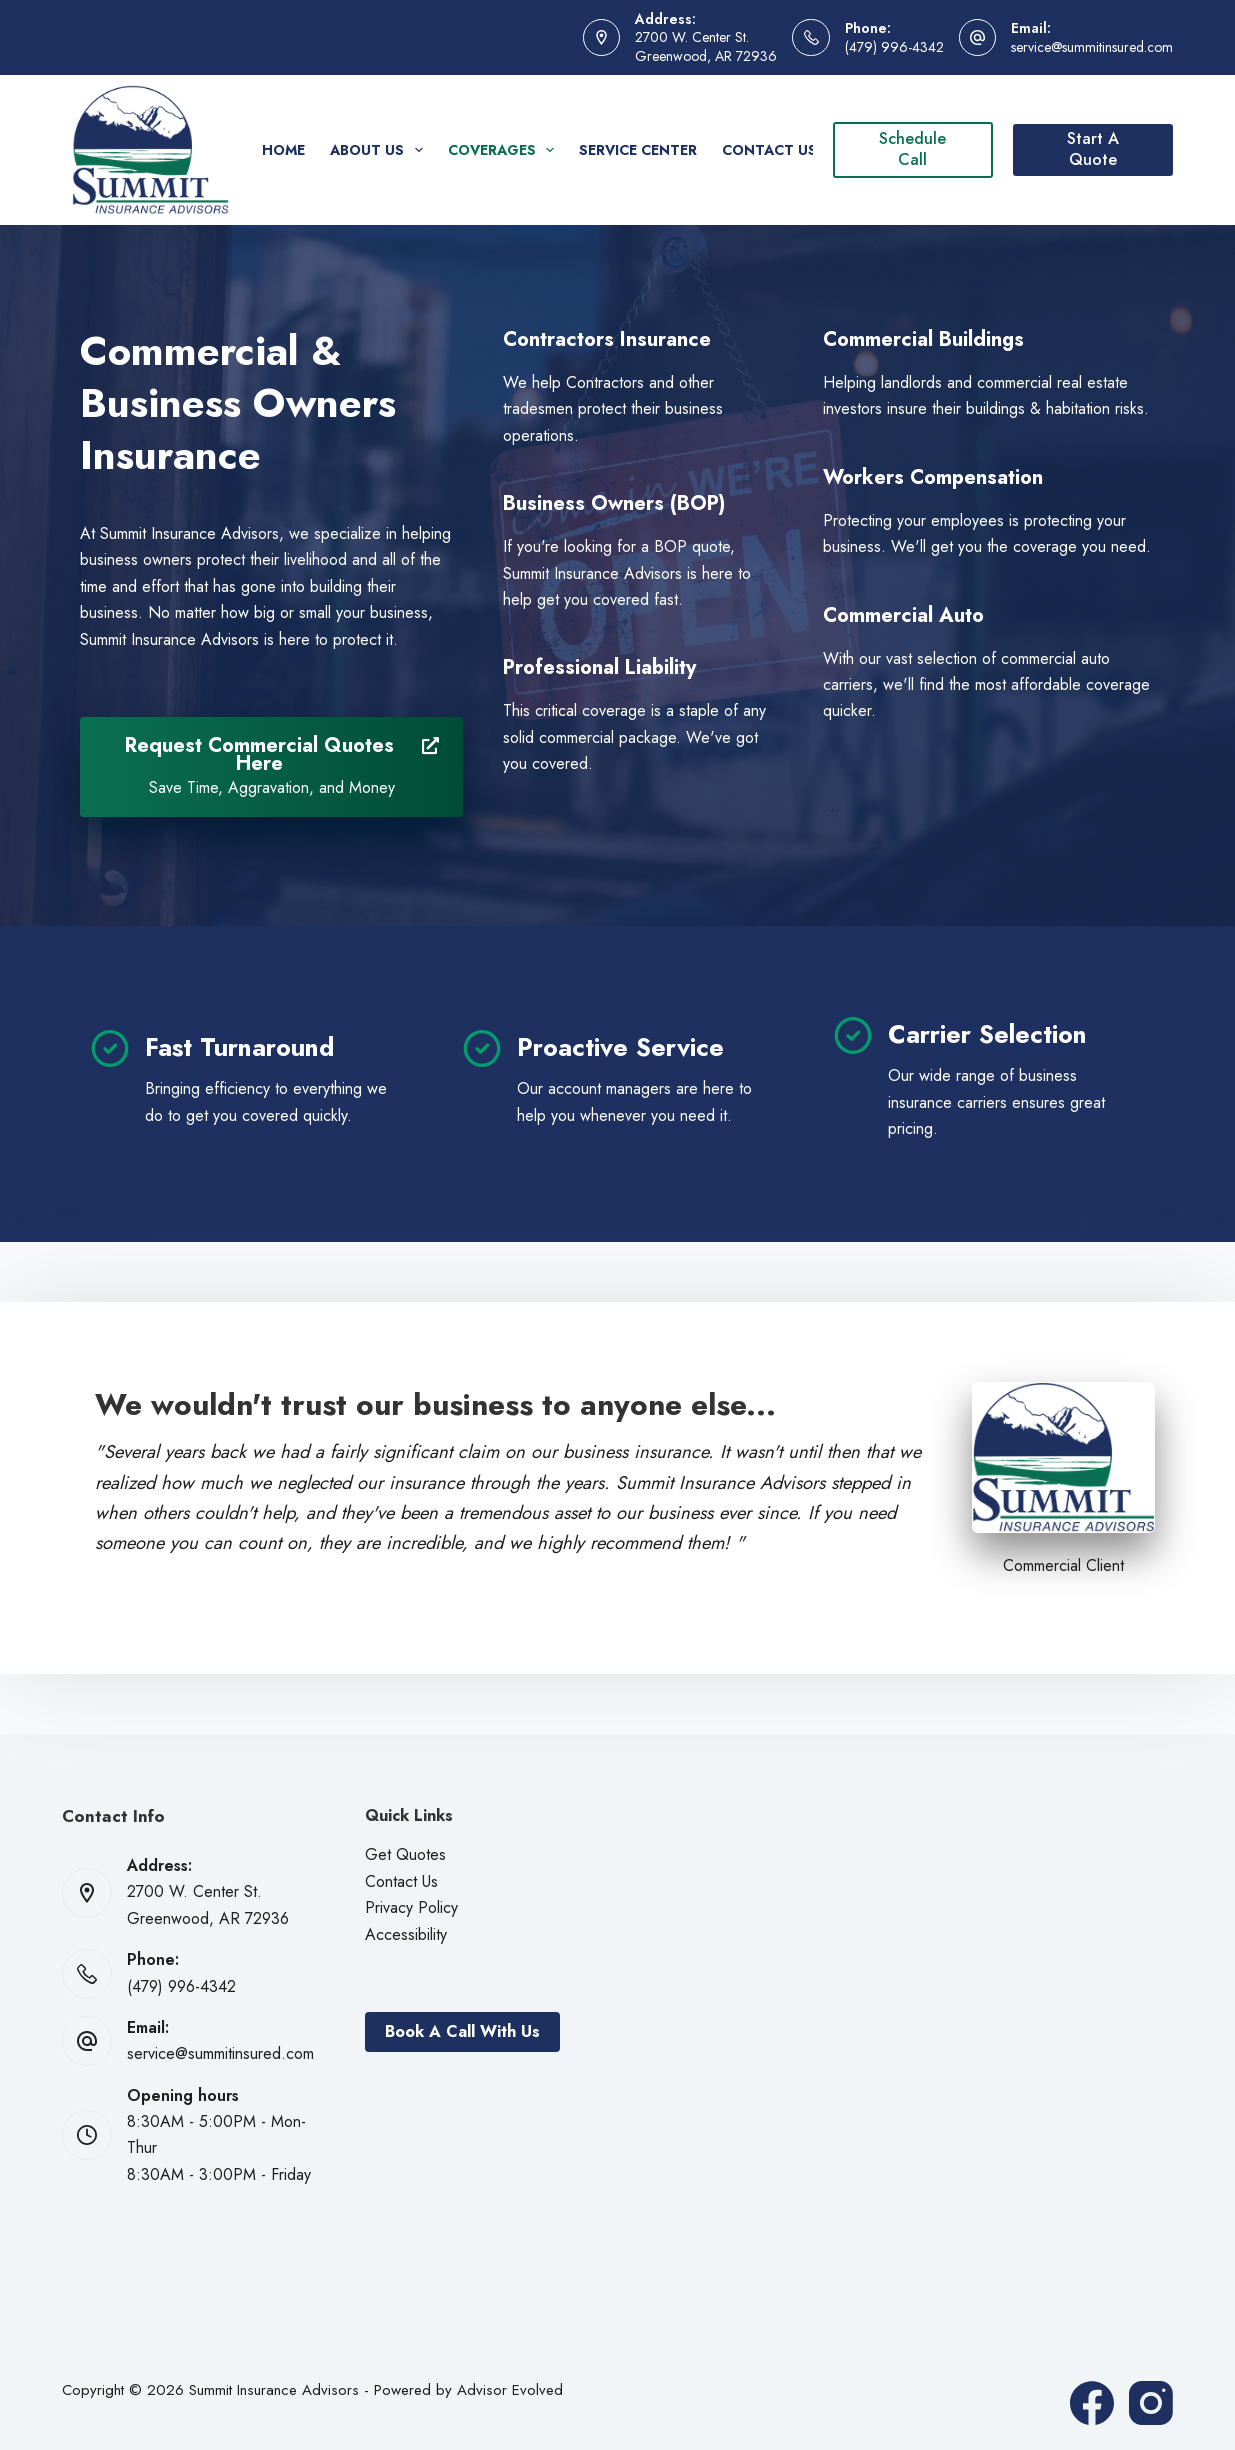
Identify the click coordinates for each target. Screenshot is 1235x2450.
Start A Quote (1093, 149)
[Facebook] (1092, 2403)
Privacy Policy (411, 1907)
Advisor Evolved (510, 2390)
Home (283, 150)
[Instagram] (1151, 2403)
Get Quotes (405, 1854)
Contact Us (769, 150)
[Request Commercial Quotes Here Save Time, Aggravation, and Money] (271, 767)
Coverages (505, 150)
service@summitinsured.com (1092, 47)
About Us (380, 150)
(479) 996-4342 (894, 47)
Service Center (638, 150)
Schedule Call (912, 149)
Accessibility (406, 1934)
